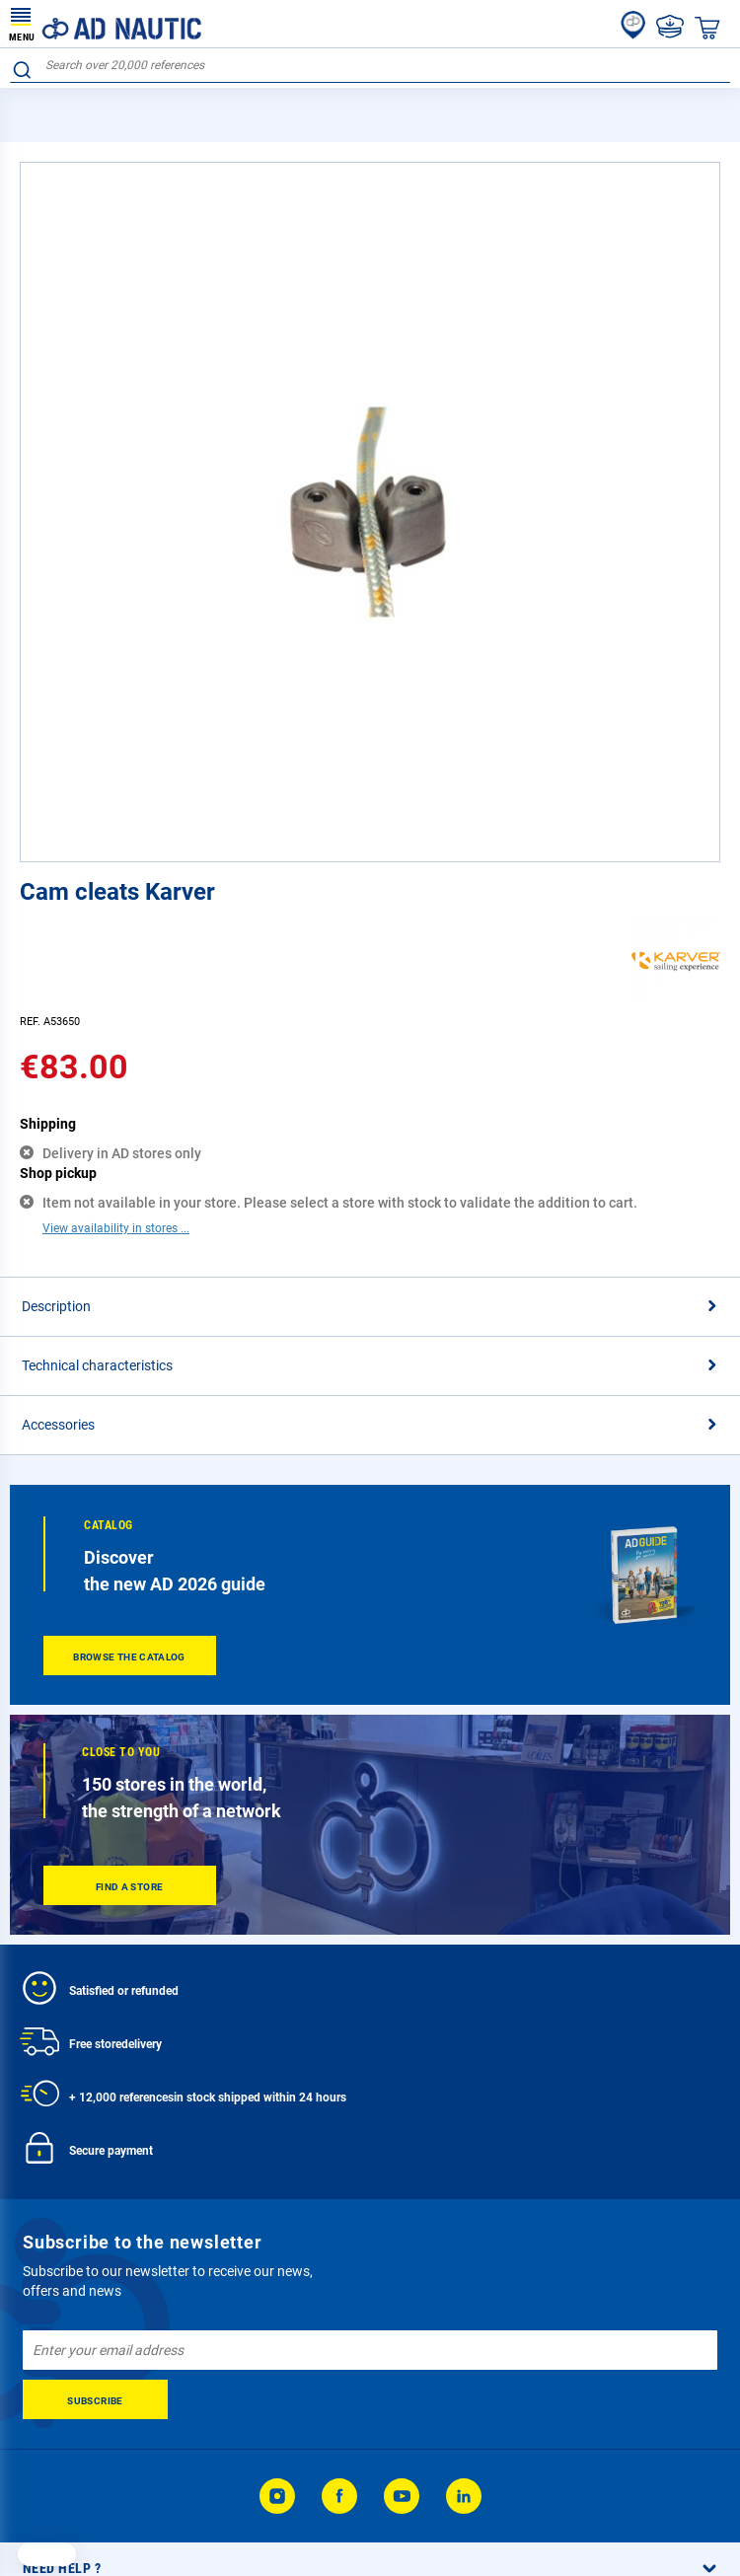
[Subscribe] (95, 2399)
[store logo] (105, 23)
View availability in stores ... (115, 1228)
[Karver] (675, 1000)
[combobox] (370, 65)
